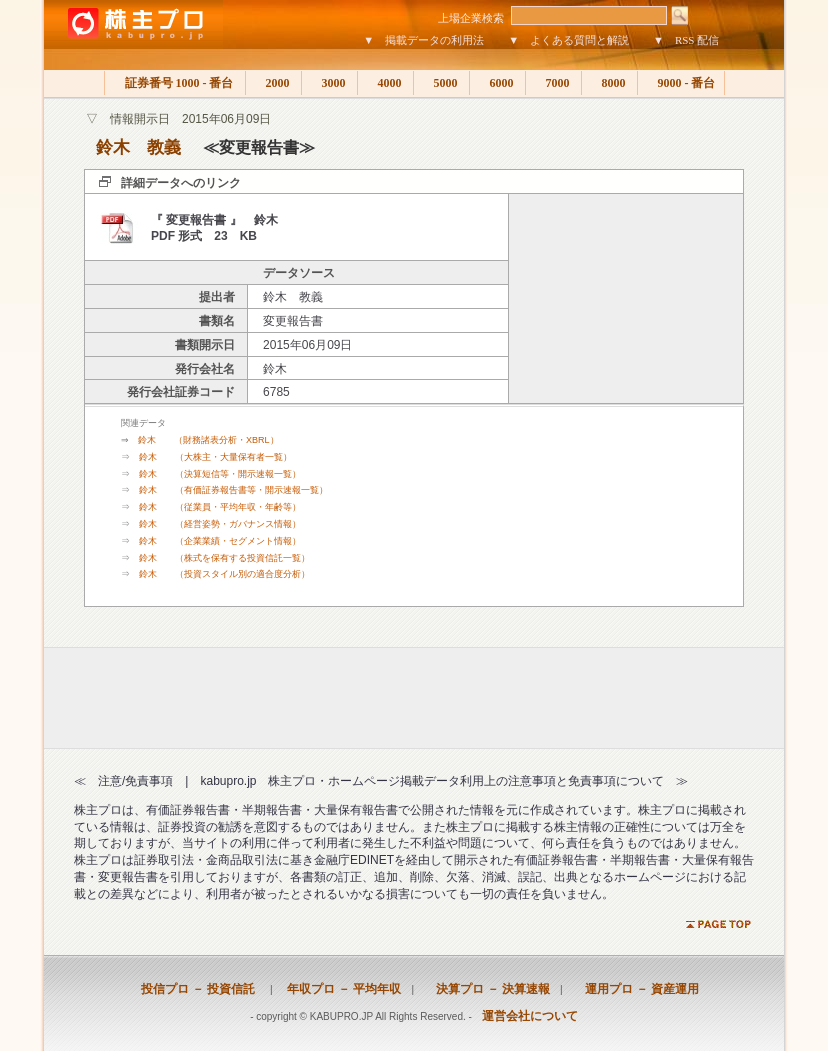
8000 (609, 83)
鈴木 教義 (138, 147)
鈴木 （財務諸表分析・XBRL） (208, 440)
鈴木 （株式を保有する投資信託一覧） (224, 558)
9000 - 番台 (681, 83)
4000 (385, 83)
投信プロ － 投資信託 (198, 989)
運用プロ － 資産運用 (636, 989)
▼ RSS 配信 (686, 40)
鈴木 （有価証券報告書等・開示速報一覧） (233, 490)
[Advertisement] (626, 299)
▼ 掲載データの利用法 (423, 40)
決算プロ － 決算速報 (487, 989)
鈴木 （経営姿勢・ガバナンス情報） (220, 524)
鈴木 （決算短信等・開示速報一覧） (220, 474)
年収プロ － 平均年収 (338, 989)
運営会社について (530, 1016)
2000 (273, 83)
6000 (497, 83)
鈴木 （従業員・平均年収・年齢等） (220, 507)
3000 (329, 83)
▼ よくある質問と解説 (568, 40)
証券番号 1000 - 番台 (175, 83)
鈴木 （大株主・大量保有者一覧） (215, 457)
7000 (553, 83)
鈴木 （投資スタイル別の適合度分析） (224, 574)
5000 (441, 83)
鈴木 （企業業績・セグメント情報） (220, 541)
